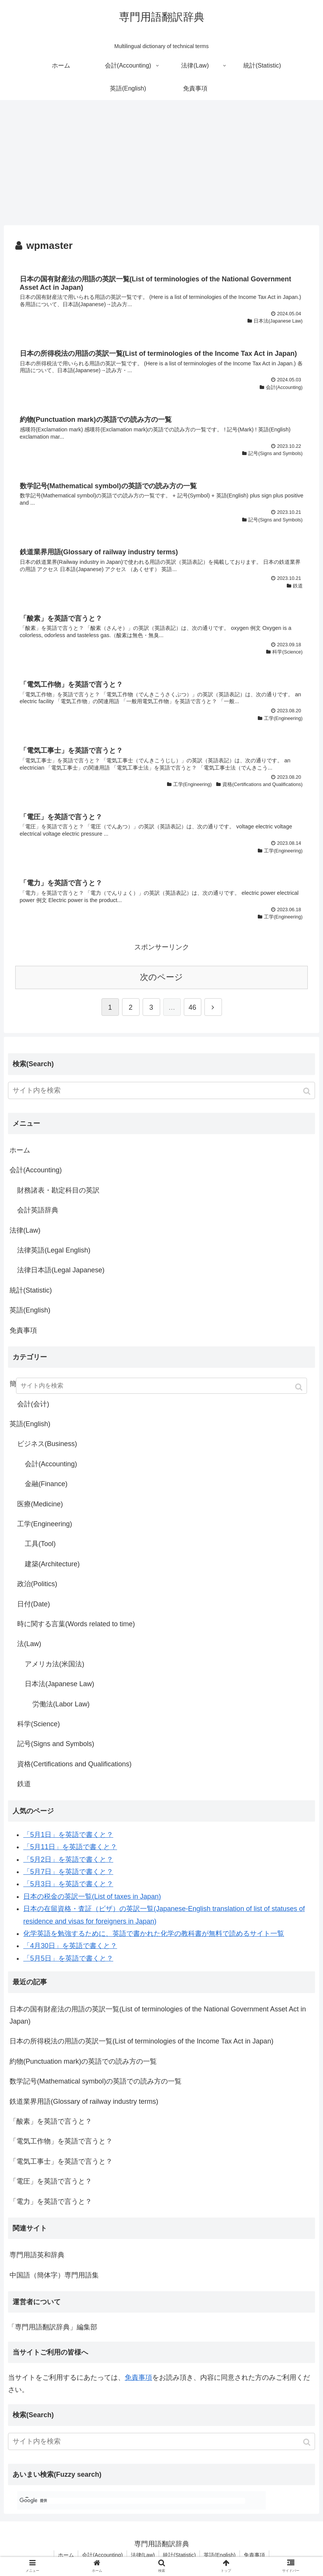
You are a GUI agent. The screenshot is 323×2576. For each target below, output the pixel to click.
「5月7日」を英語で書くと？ (68, 1872)
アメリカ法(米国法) (54, 1664)
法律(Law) (25, 1230)
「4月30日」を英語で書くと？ (70, 1946)
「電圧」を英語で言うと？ (51, 2181)
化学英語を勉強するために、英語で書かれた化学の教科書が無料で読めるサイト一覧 (153, 1933)
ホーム (20, 1150)
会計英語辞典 (37, 1210)
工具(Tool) (40, 1544)
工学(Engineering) (44, 1524)
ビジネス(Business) (47, 1444)
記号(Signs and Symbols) (55, 1744)
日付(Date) (33, 1604)
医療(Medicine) (40, 1504)
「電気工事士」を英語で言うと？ (61, 2161)
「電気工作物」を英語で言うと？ (61, 2141)
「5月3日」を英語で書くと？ (68, 1884)
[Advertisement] (161, 162)
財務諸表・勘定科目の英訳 (58, 1190)
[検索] (132, 2501)
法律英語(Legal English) (53, 1250)
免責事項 (23, 1330)
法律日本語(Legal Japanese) (60, 1270)
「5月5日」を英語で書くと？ (68, 1958)
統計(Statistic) (31, 1290)
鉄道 (24, 1784)
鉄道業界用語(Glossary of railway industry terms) (84, 2101)
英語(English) (30, 1310)
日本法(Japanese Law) (59, 1684)
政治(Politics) (37, 1584)
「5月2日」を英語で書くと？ (68, 1859)
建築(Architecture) (52, 1564)
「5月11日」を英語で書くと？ (70, 1847)
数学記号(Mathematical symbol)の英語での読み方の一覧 (96, 2081)
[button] (307, 1091)
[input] (161, 1090)
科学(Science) (38, 1724)
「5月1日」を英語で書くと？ (68, 1834)
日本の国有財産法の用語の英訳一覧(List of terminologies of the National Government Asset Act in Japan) (158, 2015)
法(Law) (29, 1644)
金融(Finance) (46, 1484)
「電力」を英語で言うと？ (51, 2201)
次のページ (161, 977)
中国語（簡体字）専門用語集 (54, 2275)
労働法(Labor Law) (61, 1704)
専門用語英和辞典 (37, 2255)
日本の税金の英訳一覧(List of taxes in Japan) (92, 1896)
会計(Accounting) (36, 1170)
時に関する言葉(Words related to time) (76, 1624)
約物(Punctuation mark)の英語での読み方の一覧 (83, 2061)
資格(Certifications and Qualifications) (74, 1764)
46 (192, 1007)
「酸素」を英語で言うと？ (51, 2121)
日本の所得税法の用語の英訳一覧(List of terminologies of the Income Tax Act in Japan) (141, 2041)
